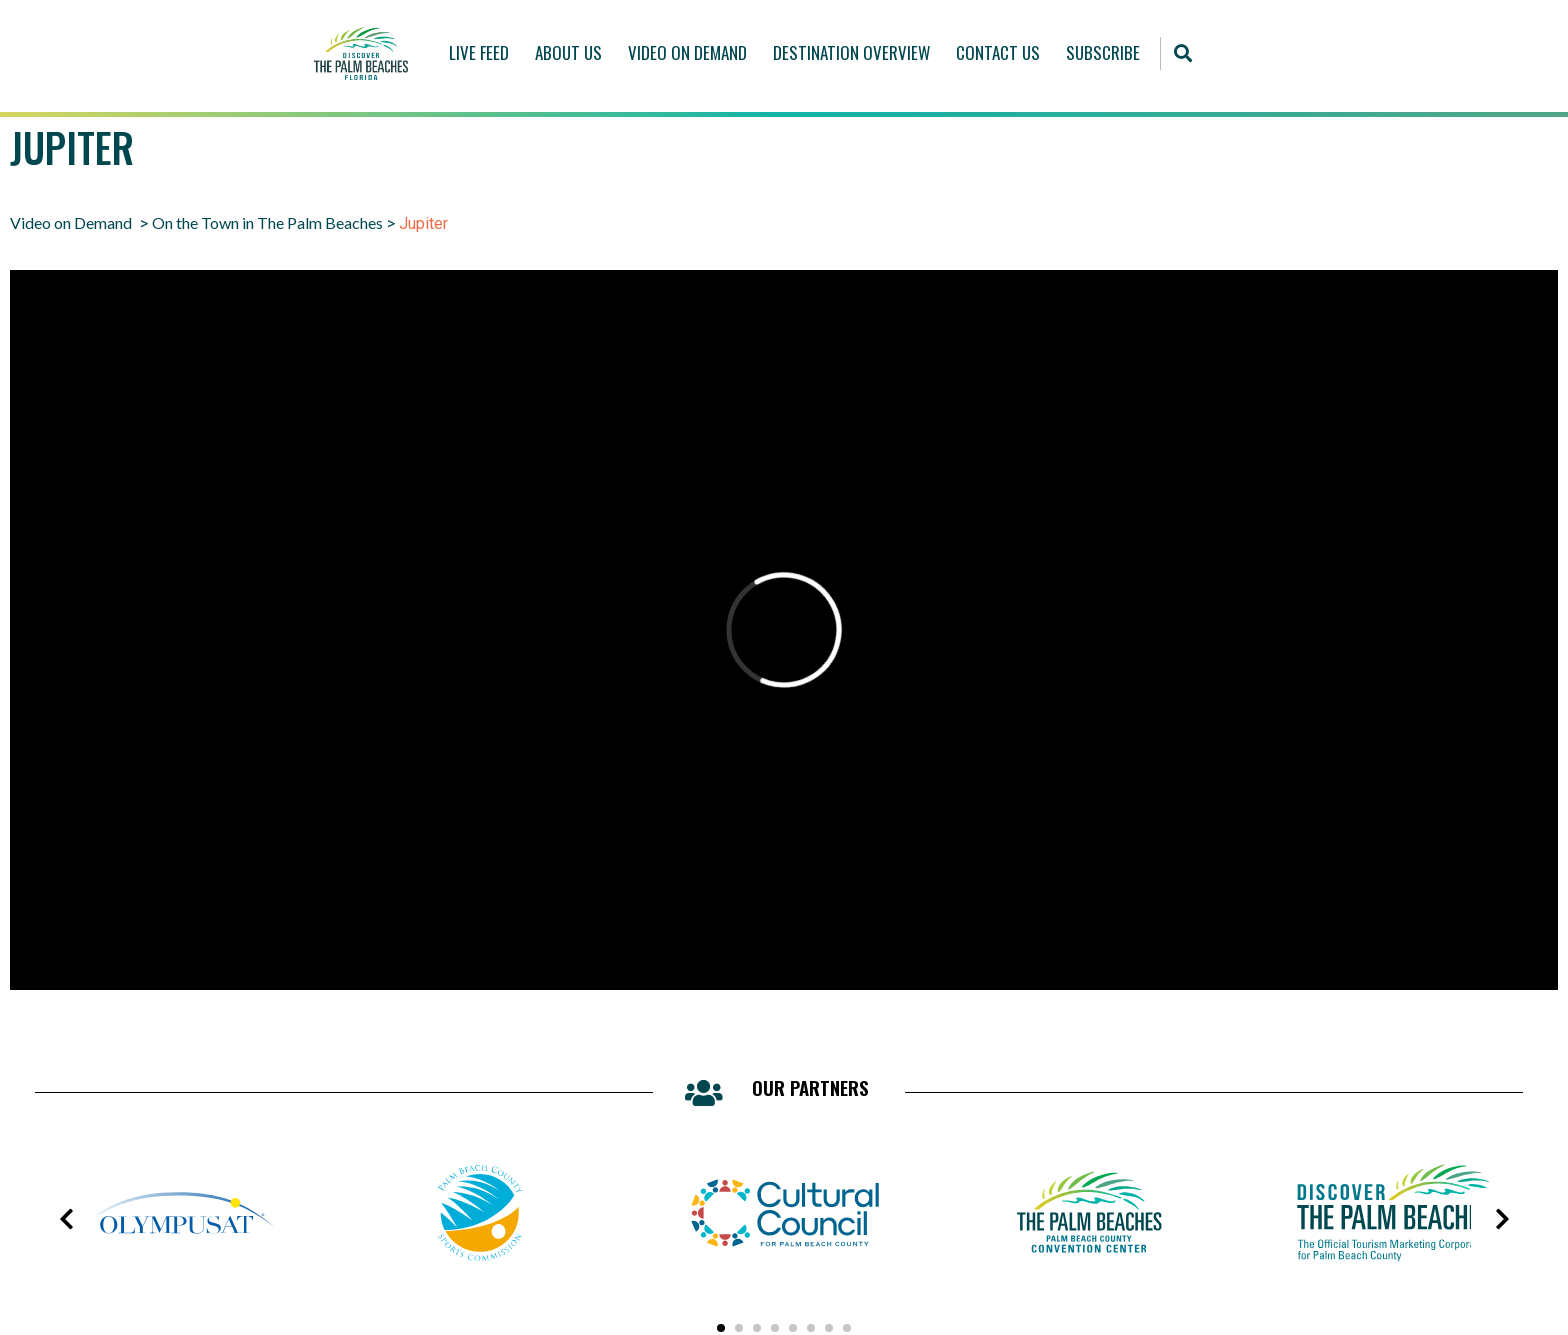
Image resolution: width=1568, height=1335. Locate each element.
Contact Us (998, 52)
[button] (1182, 53)
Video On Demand (687, 52)
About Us (568, 52)
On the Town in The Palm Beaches (267, 222)
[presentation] (66, 1219)
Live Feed (479, 52)
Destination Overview (851, 52)
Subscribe (1103, 52)
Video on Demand (71, 222)
